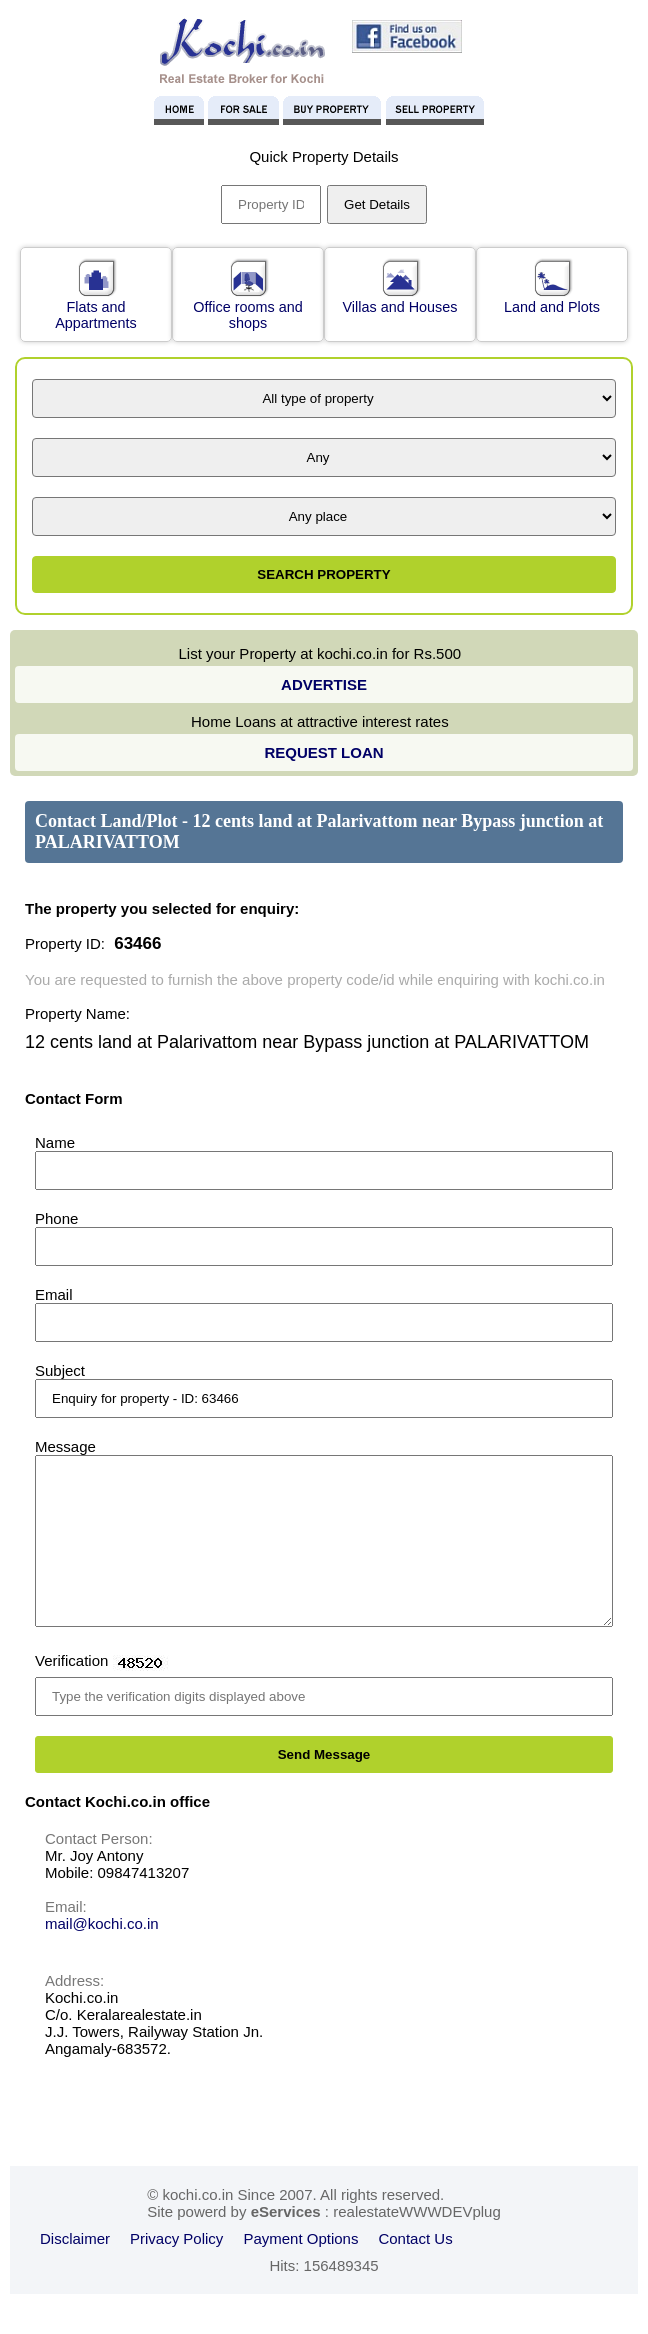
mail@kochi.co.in (102, 1953)
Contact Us (415, 2268)
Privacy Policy (176, 2268)
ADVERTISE (324, 684)
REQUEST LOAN (323, 752)
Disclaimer (75, 2268)
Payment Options (300, 2268)
